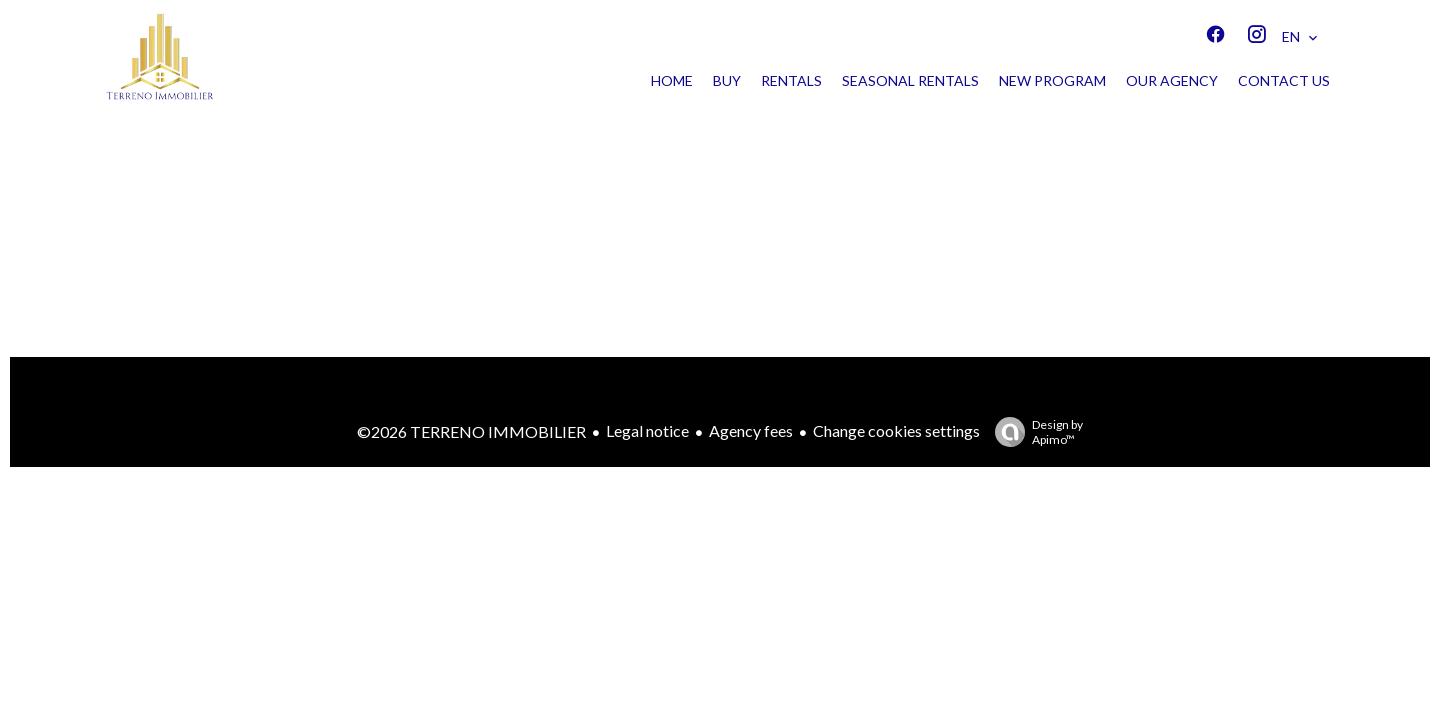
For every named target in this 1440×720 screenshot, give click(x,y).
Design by (1034, 432)
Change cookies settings (896, 430)
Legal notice (647, 430)
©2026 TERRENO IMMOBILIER (471, 431)
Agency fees (751, 430)
